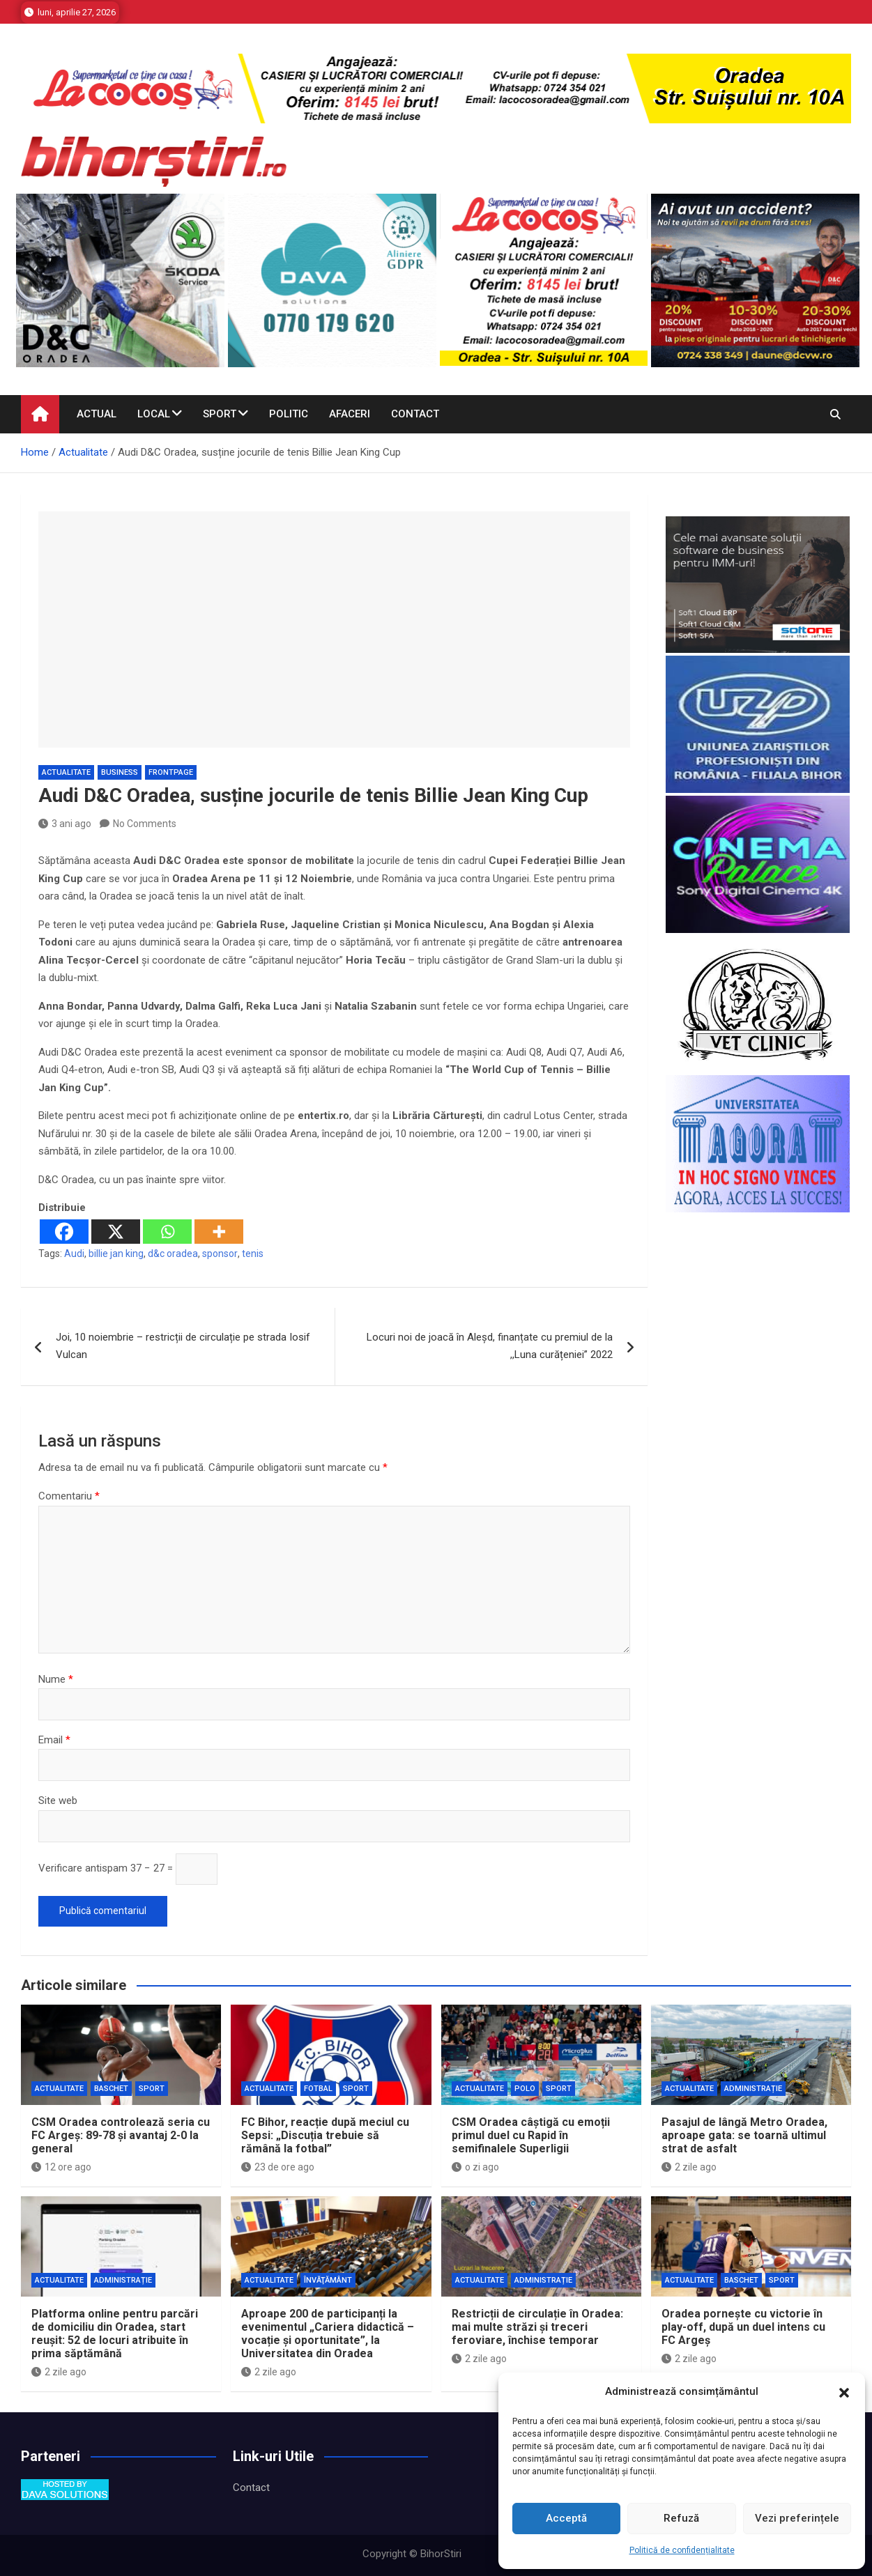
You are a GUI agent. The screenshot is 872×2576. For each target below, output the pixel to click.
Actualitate (66, 772)
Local (153, 414)
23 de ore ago (277, 2167)
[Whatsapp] (167, 1231)
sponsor (220, 1253)
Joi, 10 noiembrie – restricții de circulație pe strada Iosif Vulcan (183, 1346)
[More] (218, 1231)
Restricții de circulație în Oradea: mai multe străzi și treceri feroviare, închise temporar (537, 2327)
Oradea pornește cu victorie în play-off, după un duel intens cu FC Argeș (743, 2327)
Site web (57, 1800)
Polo (524, 2088)
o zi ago (475, 2167)
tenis (252, 1253)
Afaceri (349, 414)
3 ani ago (64, 823)
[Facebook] (64, 1231)
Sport (219, 414)
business (119, 772)
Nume (55, 1679)
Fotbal (318, 2088)
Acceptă (566, 2518)
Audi (74, 1253)
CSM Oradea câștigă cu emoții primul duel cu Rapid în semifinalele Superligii (531, 2135)
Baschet (111, 2088)
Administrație (753, 2088)
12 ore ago (61, 2167)
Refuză (681, 2518)
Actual (96, 414)
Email (54, 1740)
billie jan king (116, 1253)
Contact (415, 414)
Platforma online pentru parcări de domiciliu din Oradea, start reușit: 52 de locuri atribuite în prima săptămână (114, 2334)
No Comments (144, 823)
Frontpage (170, 772)
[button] (844, 2392)
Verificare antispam (83, 1868)
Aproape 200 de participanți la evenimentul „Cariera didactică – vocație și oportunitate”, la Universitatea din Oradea (327, 2334)
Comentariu (69, 1496)
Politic (288, 414)
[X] (115, 1231)
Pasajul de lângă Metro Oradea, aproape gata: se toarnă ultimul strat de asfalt (744, 2135)
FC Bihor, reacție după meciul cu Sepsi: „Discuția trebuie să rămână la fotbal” (325, 2135)
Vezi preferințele (797, 2518)
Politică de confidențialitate (682, 2550)
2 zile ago (689, 2167)
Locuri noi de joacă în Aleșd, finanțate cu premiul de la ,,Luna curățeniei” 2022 (490, 1346)
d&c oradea (173, 1253)
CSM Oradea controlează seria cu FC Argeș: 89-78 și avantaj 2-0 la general (120, 2135)
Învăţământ (328, 2280)
